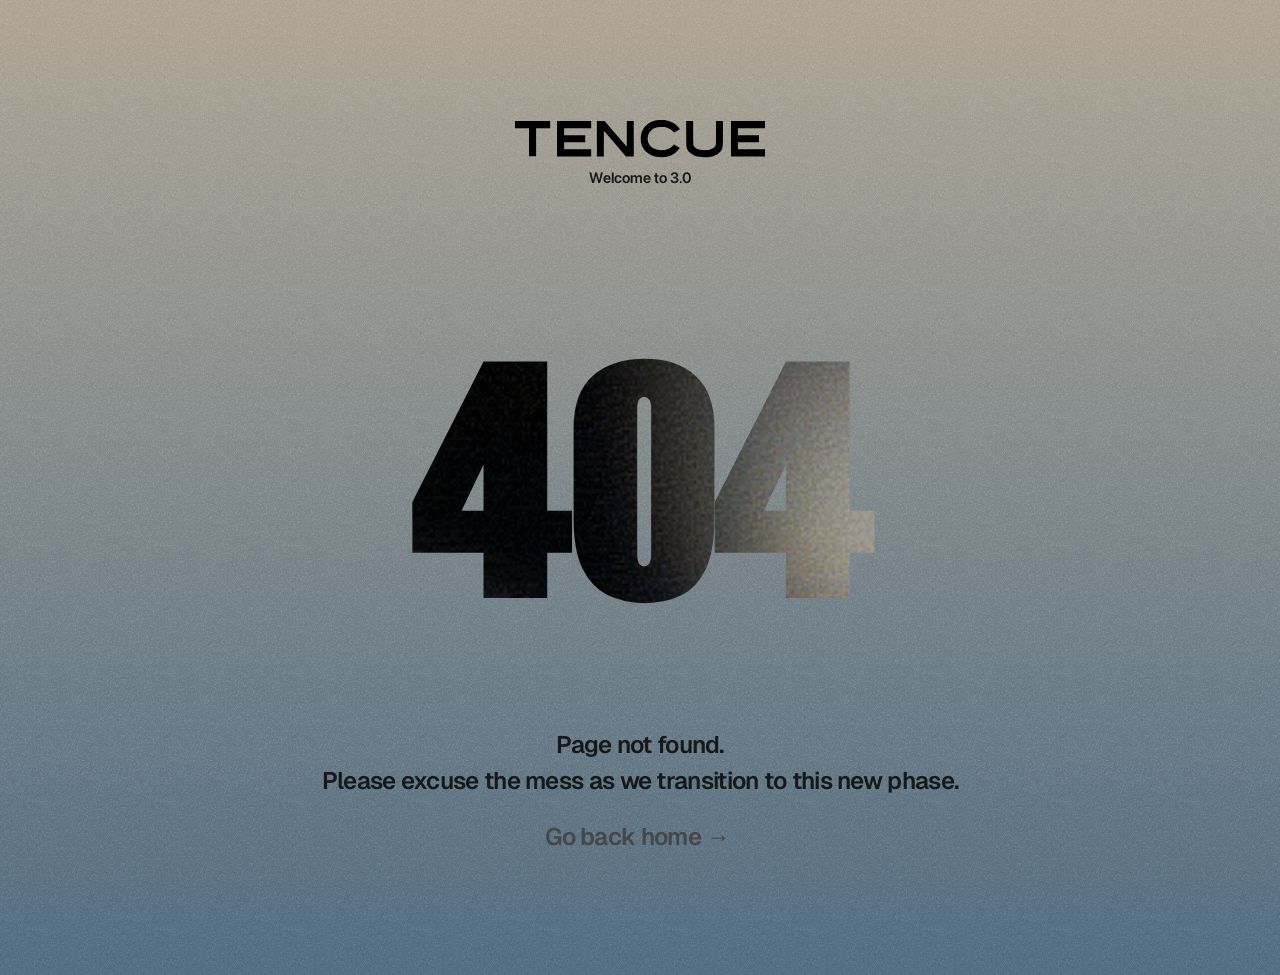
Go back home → (637, 836)
